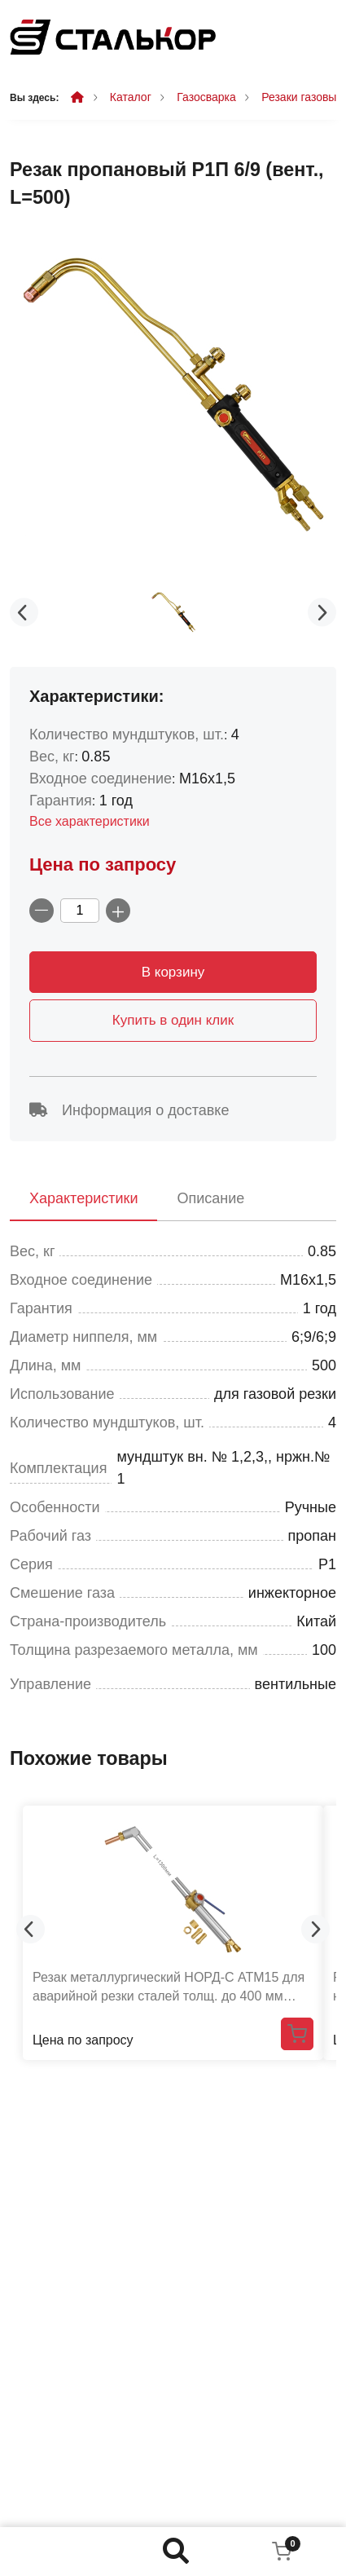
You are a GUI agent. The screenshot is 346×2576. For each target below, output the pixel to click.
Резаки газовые (302, 97)
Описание (210, 1198)
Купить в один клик (173, 1020)
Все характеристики (89, 821)
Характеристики (83, 1198)
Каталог (130, 97)
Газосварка (206, 97)
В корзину (173, 972)
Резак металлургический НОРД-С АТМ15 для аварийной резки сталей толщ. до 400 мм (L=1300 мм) (168, 1987)
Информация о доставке (129, 1110)
